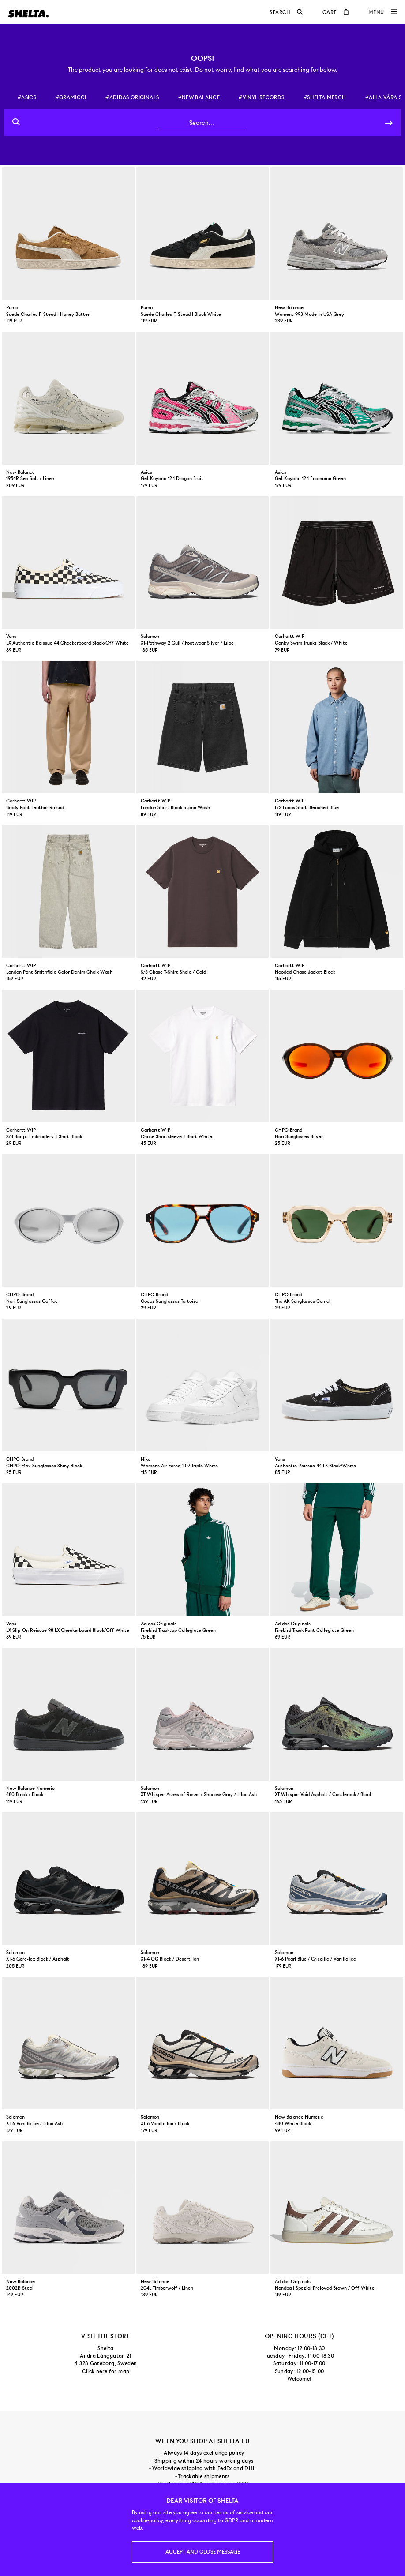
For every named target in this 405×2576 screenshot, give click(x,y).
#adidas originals (132, 97)
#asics (27, 97)
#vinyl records (261, 97)
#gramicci (71, 97)
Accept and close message (202, 2552)
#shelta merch (325, 97)
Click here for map (105, 2371)
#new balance (199, 97)
